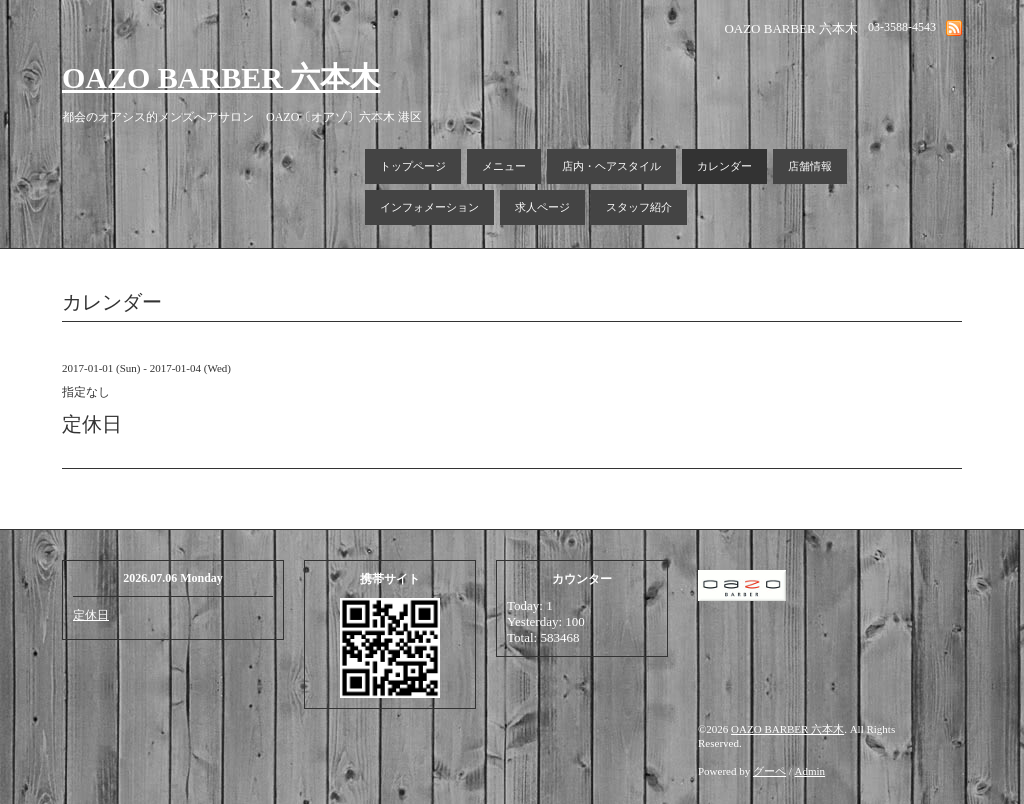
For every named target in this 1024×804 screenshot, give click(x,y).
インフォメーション (429, 207)
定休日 (91, 615)
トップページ (413, 166)
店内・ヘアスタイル (611, 166)
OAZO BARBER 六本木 (221, 77)
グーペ (769, 771)
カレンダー (724, 166)
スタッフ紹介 (639, 207)
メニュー (504, 166)
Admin (810, 771)
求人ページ (542, 207)
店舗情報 (810, 166)
